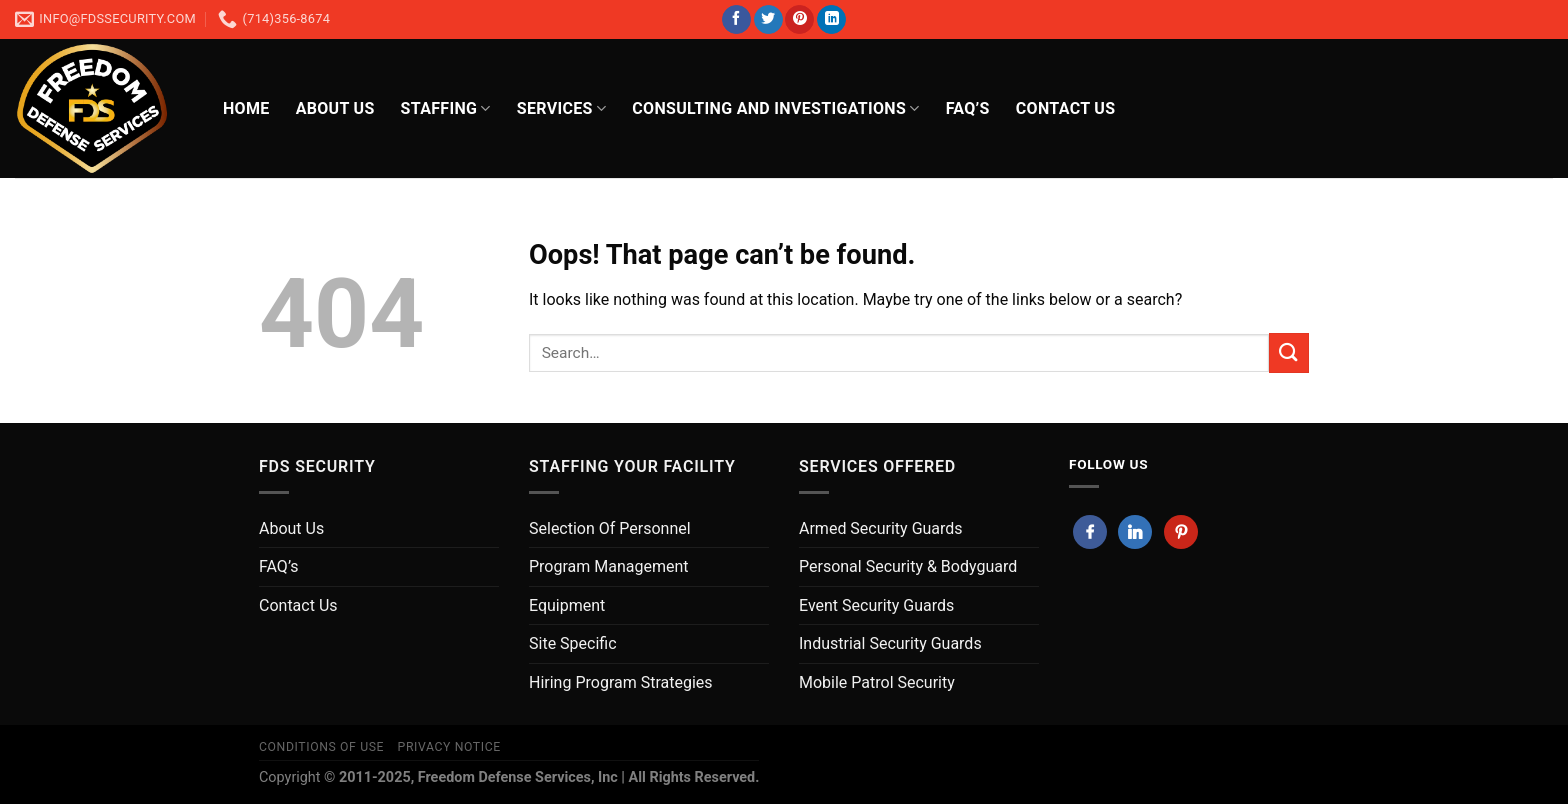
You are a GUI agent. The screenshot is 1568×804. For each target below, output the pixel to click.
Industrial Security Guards (890, 643)
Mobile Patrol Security (877, 682)
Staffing (446, 109)
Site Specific (573, 643)
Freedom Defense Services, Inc (518, 777)
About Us (335, 108)
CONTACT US (1066, 108)
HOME (246, 108)
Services (561, 109)
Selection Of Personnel (610, 528)
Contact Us (298, 605)
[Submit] (1289, 352)
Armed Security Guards (881, 528)
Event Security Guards (876, 605)
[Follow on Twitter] (768, 20)
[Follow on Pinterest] (799, 20)
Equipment (567, 605)
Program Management (609, 566)
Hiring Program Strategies (621, 682)
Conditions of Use (321, 747)
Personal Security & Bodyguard (908, 566)
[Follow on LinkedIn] (831, 20)
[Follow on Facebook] (736, 20)
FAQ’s (968, 108)
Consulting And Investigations (775, 109)
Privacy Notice (449, 747)
